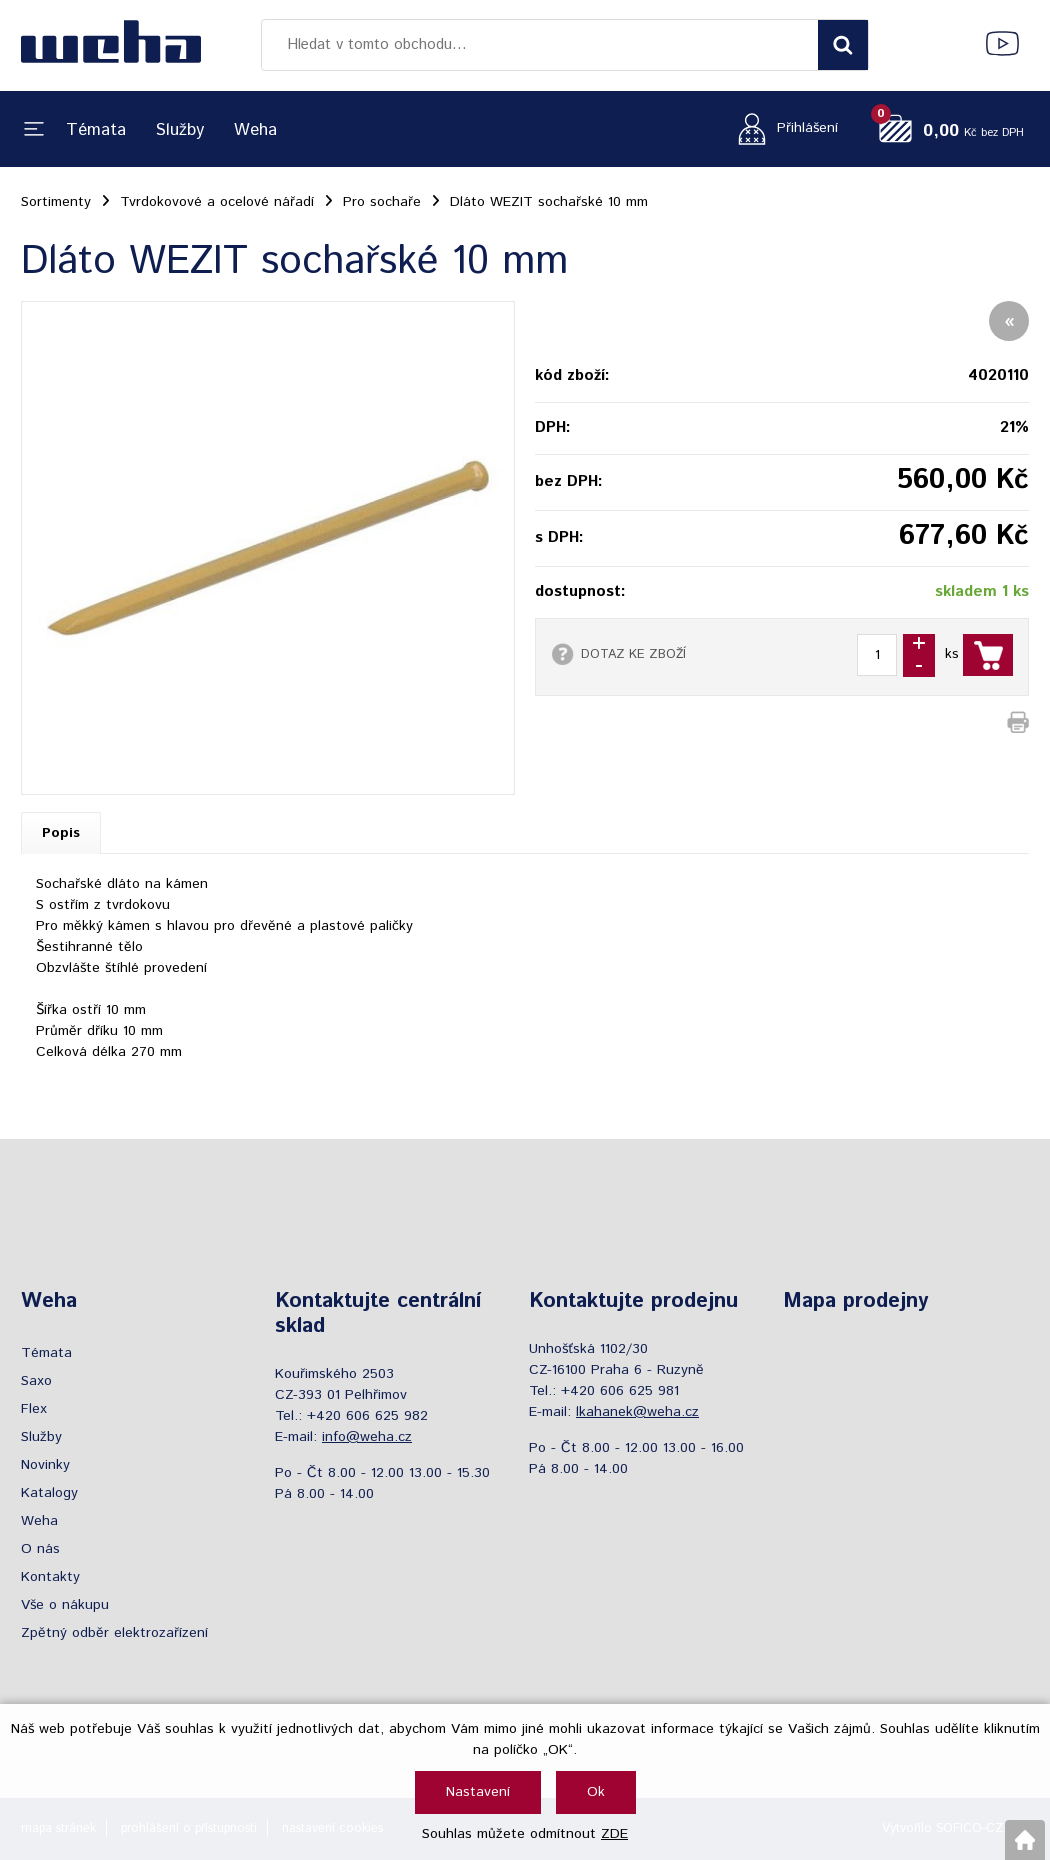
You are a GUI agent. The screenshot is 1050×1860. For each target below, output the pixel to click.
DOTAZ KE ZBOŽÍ (633, 654)
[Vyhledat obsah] (843, 45)
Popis (61, 833)
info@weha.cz (367, 1437)
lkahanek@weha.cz (637, 1412)
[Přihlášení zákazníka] (782, 128)
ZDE (614, 1834)
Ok (596, 1792)
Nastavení (478, 1792)
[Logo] (111, 45)
